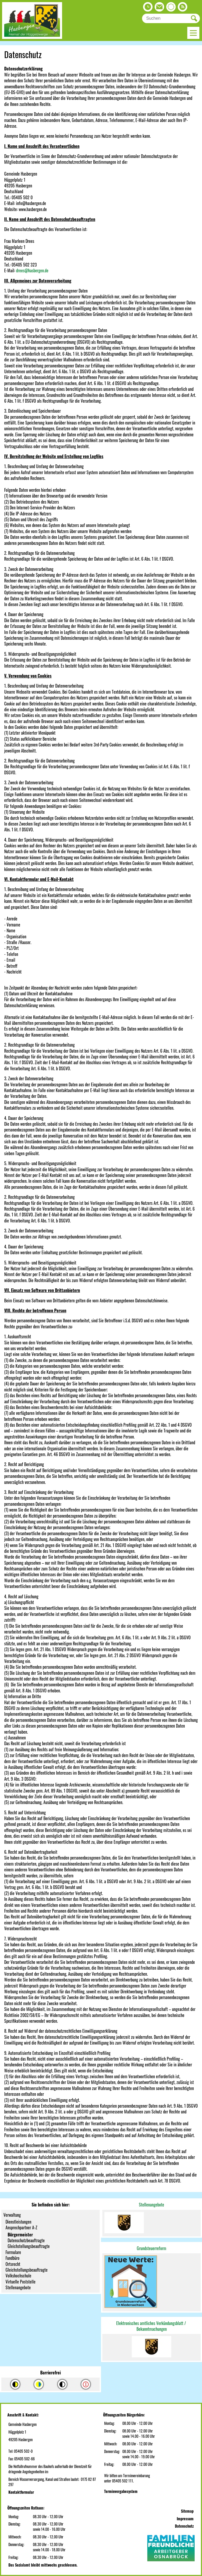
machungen (158, 2329)
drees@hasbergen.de (32, 270)
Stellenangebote (151, 2204)
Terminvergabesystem (121, 2491)
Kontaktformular (21, 2492)
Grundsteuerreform (151, 2248)
